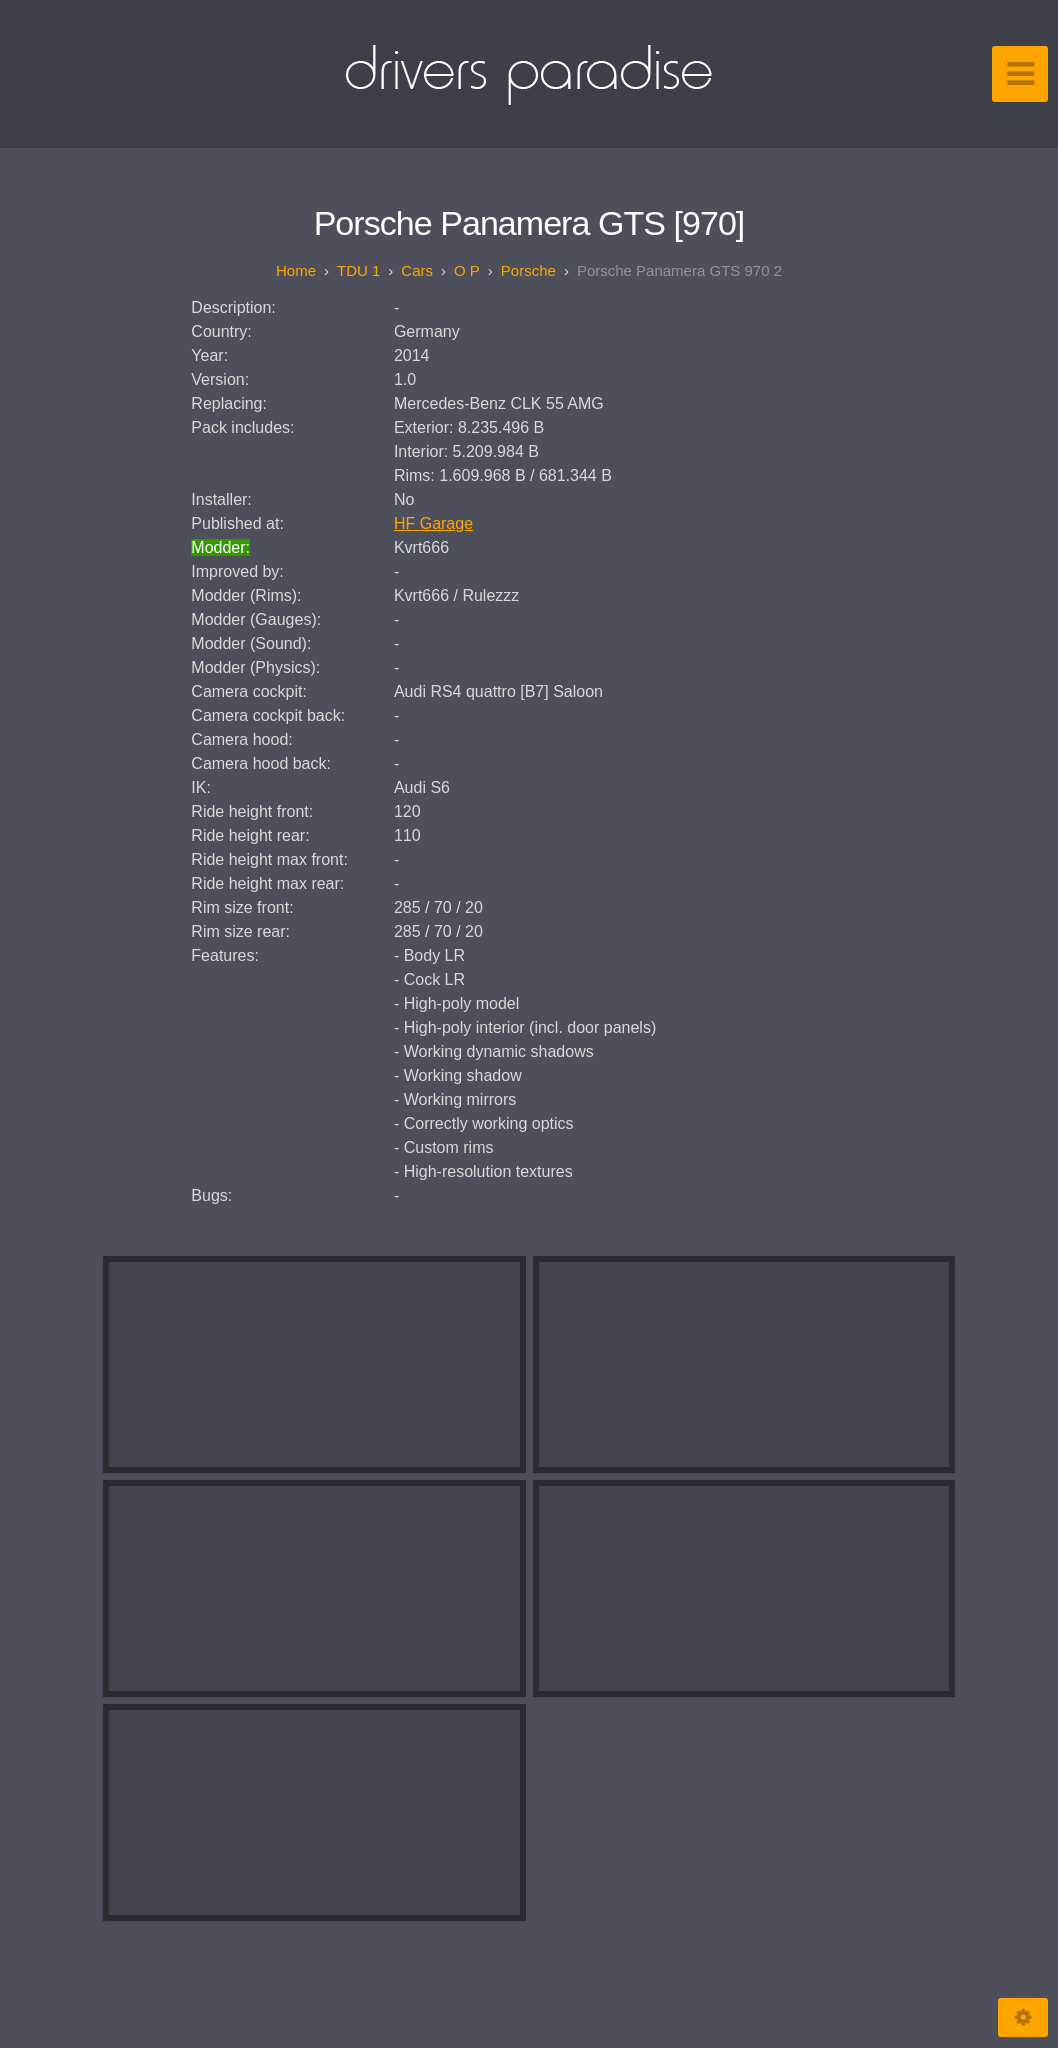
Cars (417, 270)
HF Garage (433, 523)
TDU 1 (358, 270)
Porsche (528, 270)
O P (467, 270)
